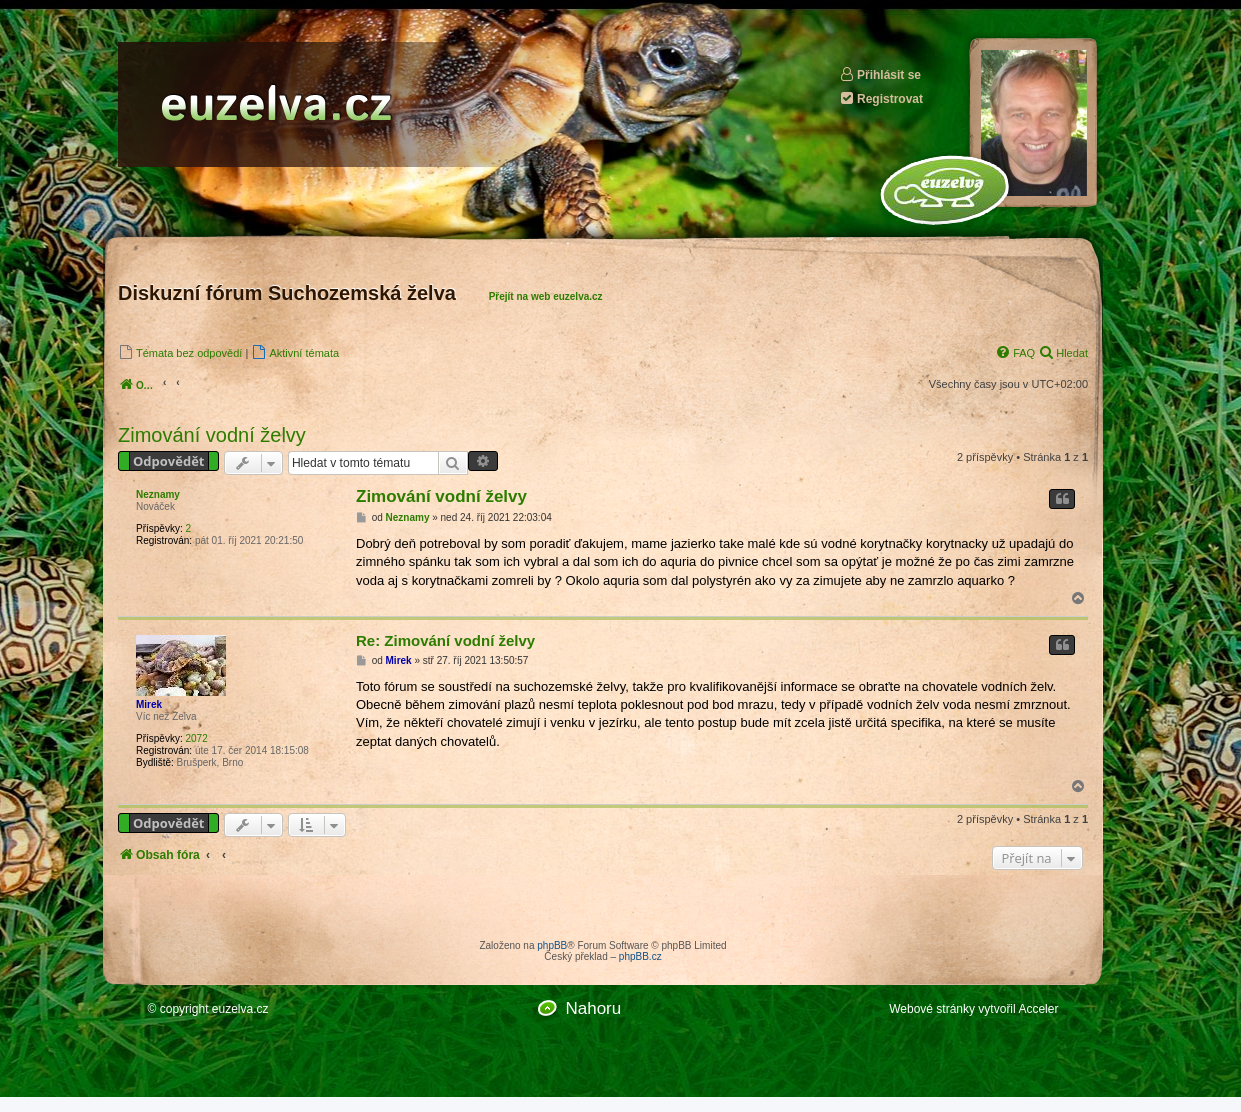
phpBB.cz (640, 956)
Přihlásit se (880, 74)
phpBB (552, 945)
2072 (196, 738)
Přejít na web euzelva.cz (546, 296)
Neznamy (158, 494)
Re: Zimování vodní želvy (445, 640)
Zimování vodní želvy (212, 435)
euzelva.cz (240, 1009)
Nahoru (593, 1008)
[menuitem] (180, 352)
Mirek (149, 704)
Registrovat (881, 98)
